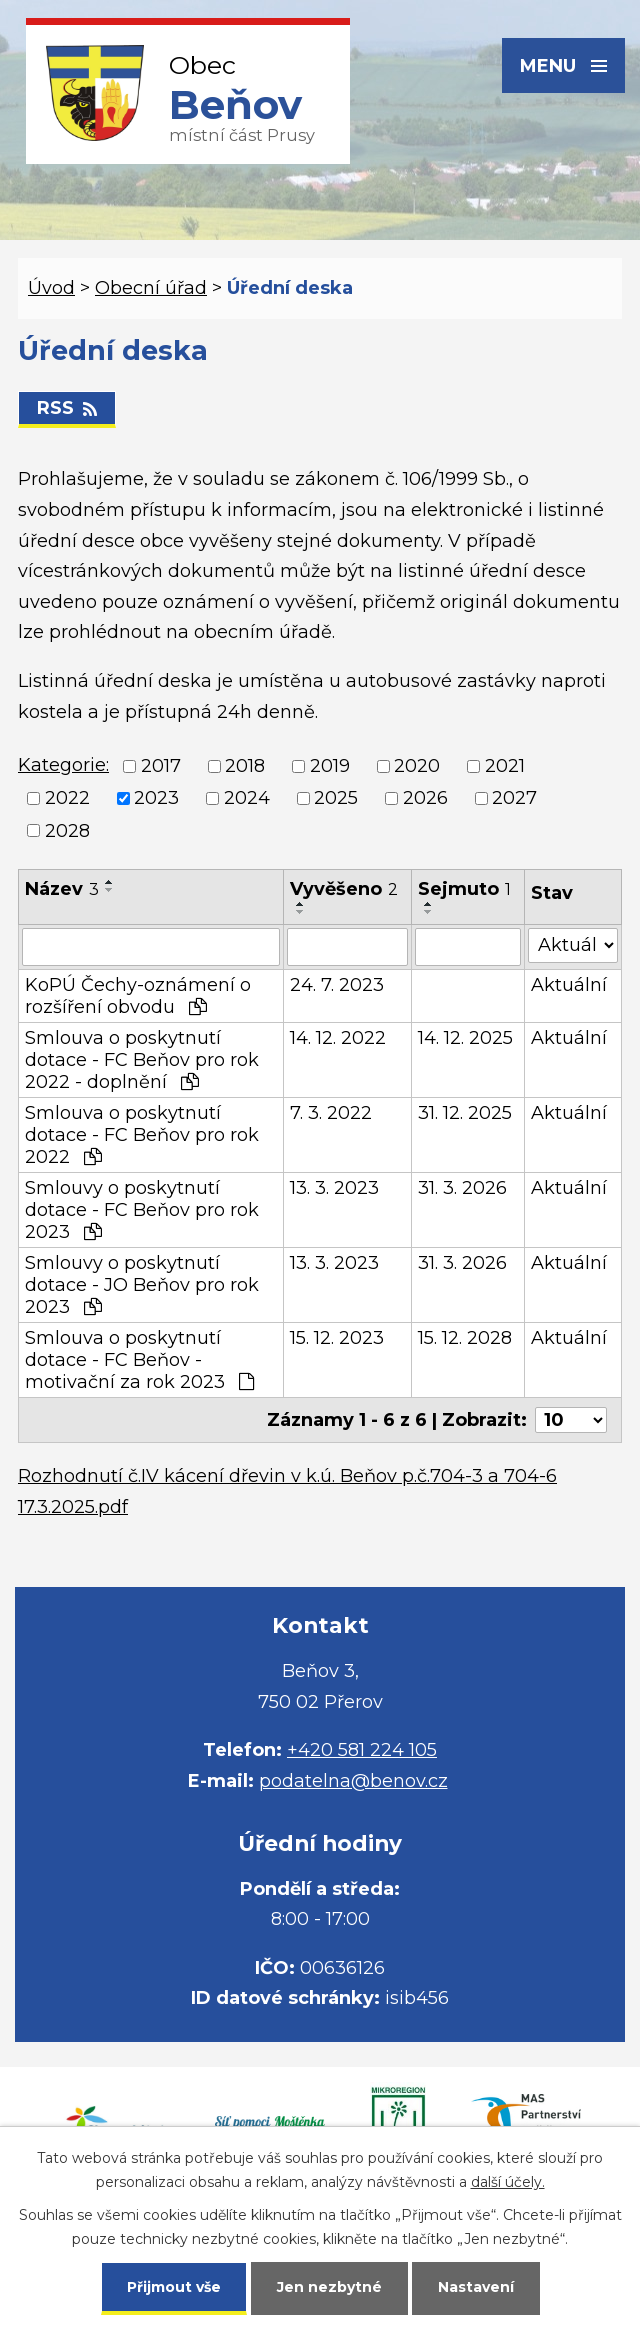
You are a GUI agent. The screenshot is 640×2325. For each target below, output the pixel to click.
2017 (161, 766)
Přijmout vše (174, 2287)
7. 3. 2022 (331, 1113)
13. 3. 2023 (334, 1188)
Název (62, 889)
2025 (336, 799)
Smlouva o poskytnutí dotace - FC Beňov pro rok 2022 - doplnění (142, 1060)
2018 (245, 766)
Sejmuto (464, 889)
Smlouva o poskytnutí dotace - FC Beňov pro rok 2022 (142, 1135)
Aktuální (569, 985)
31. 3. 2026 (462, 1188)
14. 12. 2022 (338, 1038)
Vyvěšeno (344, 889)
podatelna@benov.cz (353, 1781)
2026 (425, 799)
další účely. (508, 2182)
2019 (330, 766)
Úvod (51, 288)
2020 (417, 766)
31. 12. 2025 (465, 1113)
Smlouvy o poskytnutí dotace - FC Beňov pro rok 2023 (142, 1210)
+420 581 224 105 (362, 1750)
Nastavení (476, 2287)
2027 (514, 799)
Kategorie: (63, 765)
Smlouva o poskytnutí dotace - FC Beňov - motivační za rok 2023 (139, 1360)
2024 (247, 799)
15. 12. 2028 (465, 1338)
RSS (67, 408)
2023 (156, 799)
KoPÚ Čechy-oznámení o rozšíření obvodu (138, 996)
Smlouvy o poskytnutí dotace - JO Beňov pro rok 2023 (142, 1285)
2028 (67, 831)
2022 (67, 799)
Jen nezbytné (329, 2287)
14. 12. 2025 (465, 1038)
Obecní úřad (151, 288)
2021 (505, 766)
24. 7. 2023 (337, 985)
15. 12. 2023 (337, 1338)
